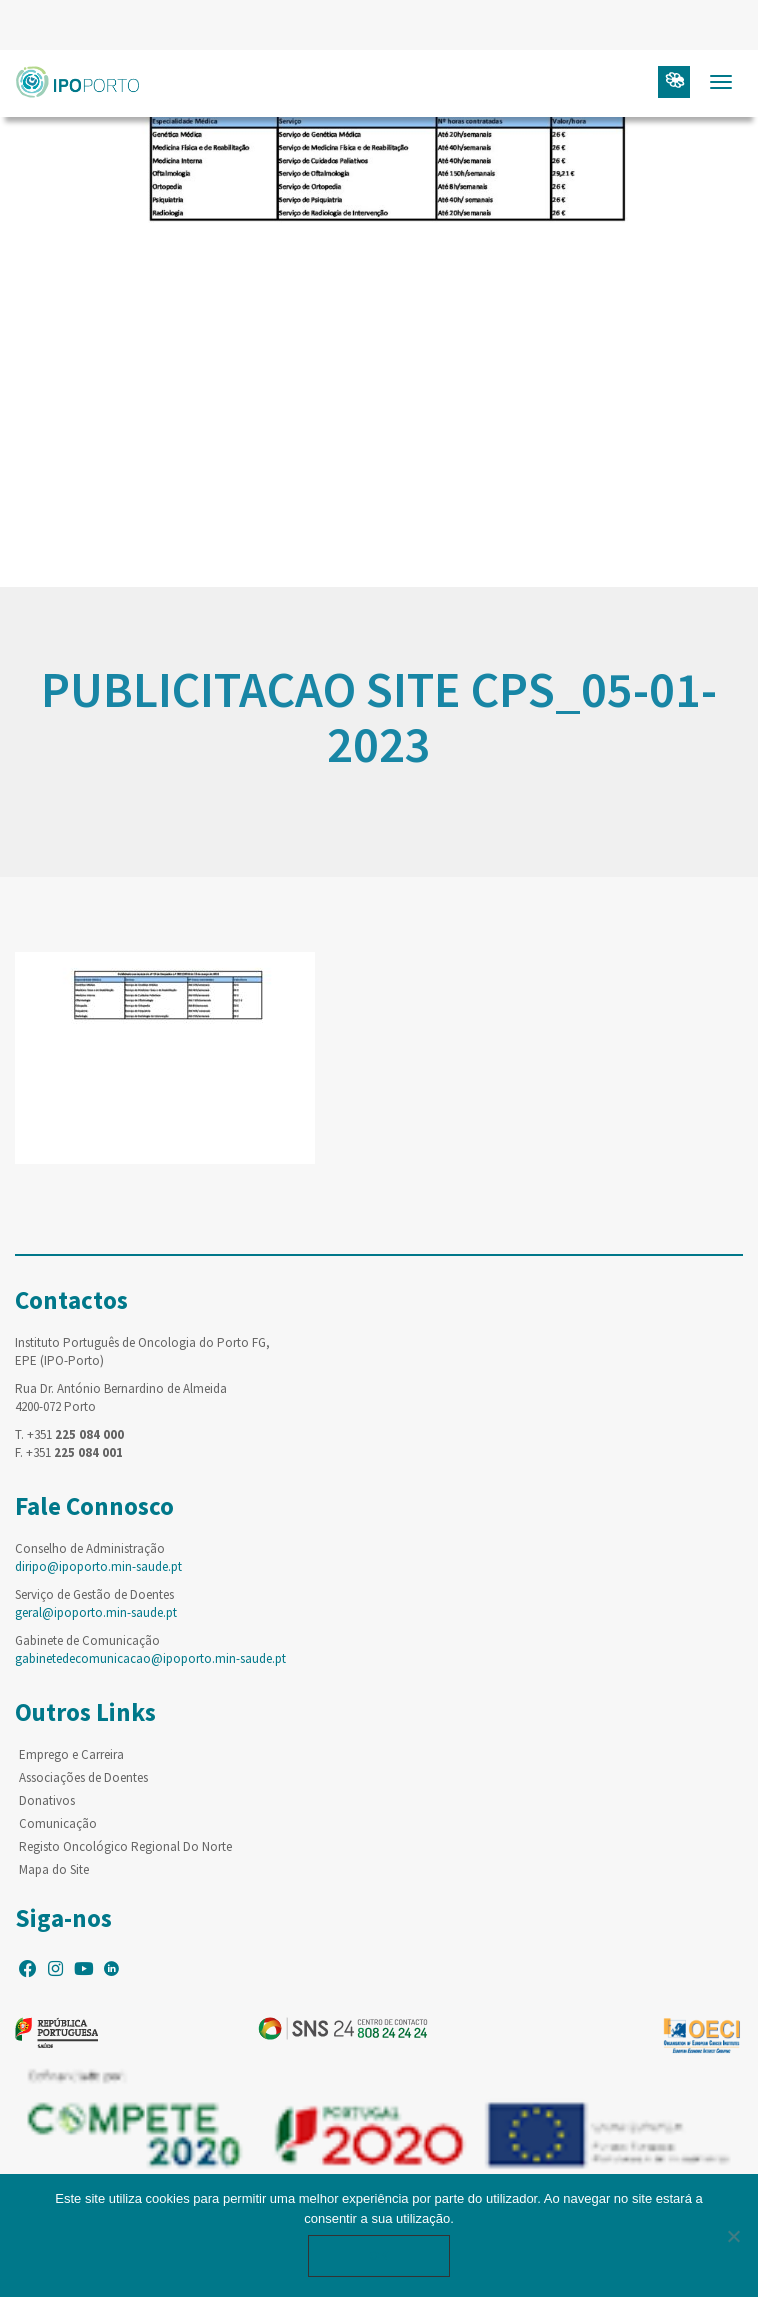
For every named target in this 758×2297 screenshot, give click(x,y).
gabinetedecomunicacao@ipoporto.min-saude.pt (150, 1658)
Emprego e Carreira (71, 1754)
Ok (379, 2255)
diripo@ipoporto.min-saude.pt (98, 1566)
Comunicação (58, 1823)
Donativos (47, 1800)
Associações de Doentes (83, 1777)
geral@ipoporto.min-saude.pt (96, 1612)
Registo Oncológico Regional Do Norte (125, 1846)
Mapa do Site (54, 1869)
